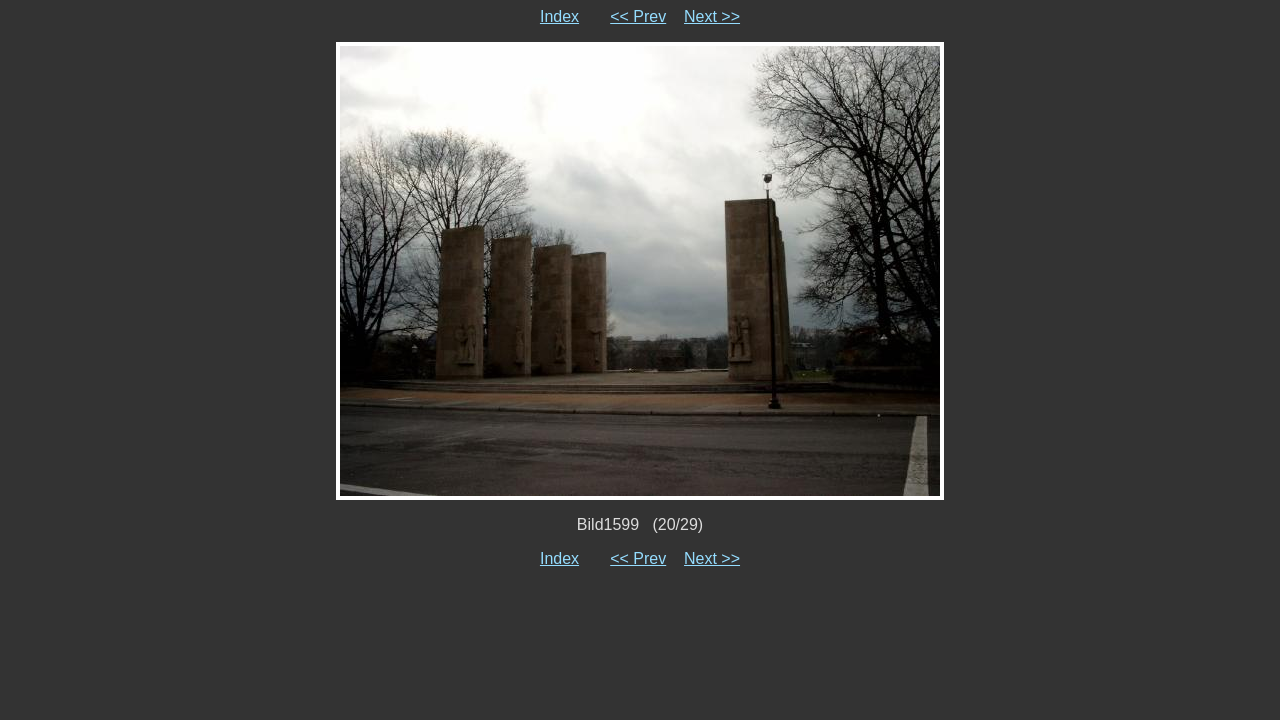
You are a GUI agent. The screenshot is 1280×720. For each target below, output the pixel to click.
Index (559, 16)
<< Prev (638, 16)
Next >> (712, 16)
